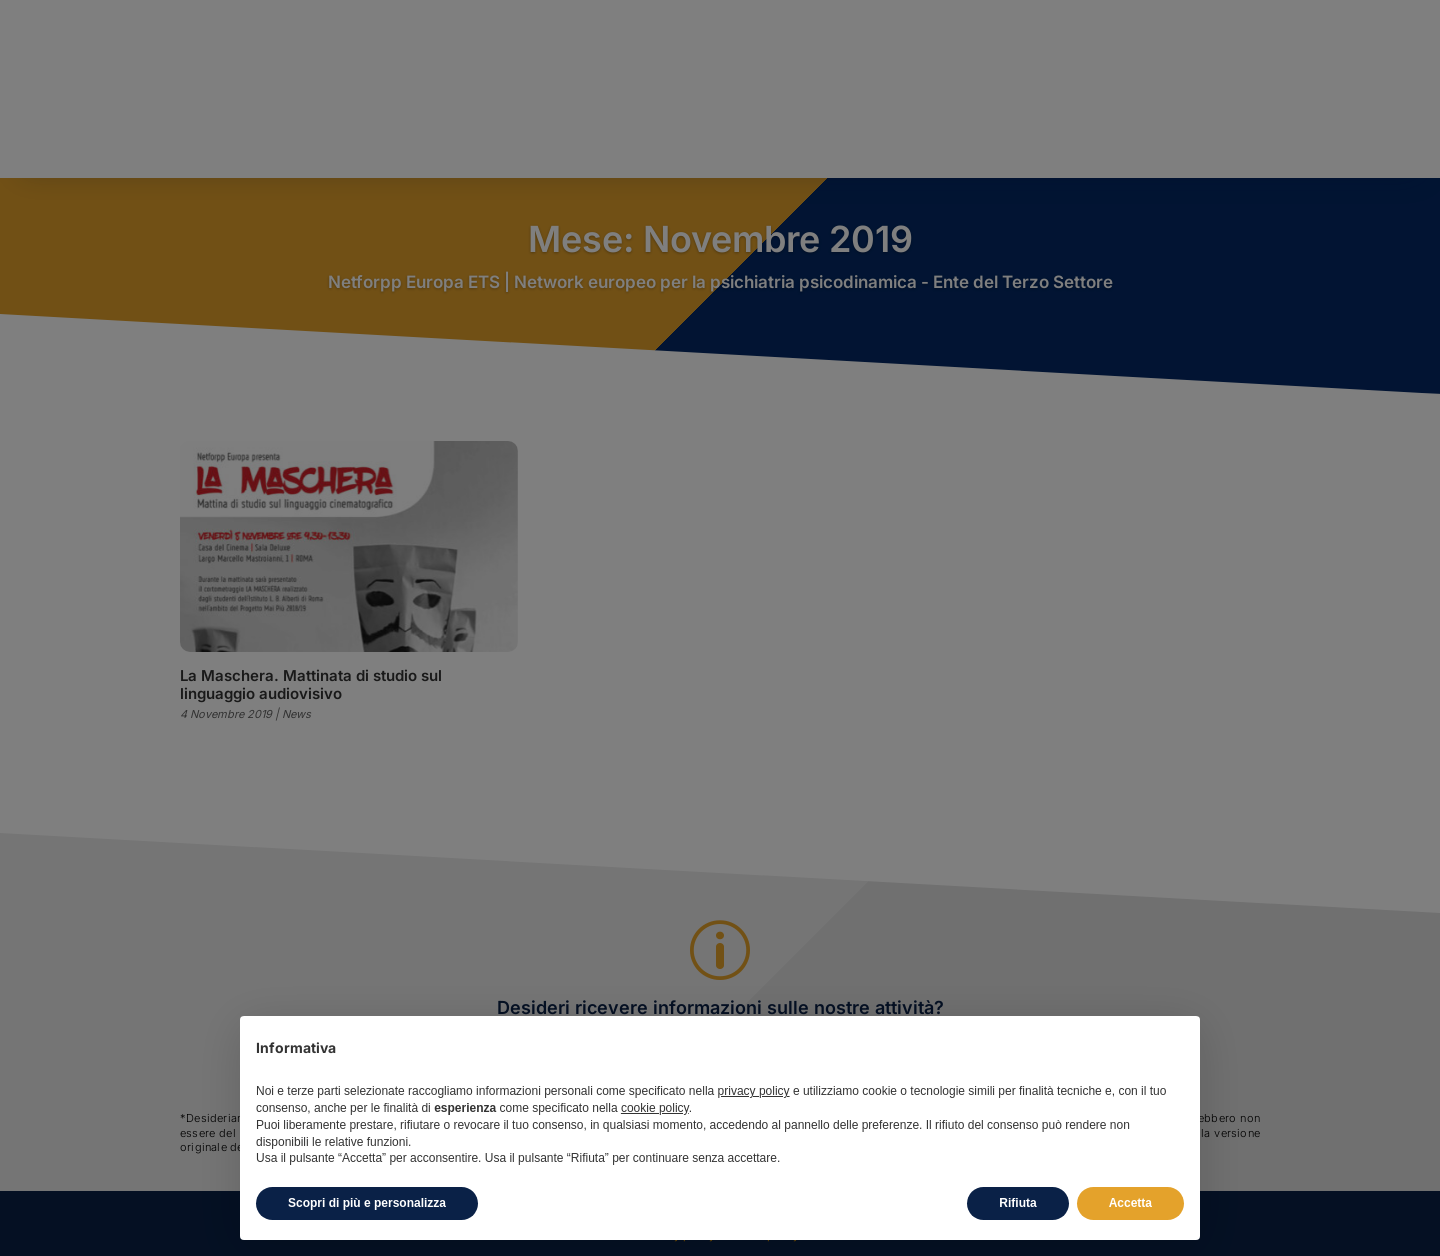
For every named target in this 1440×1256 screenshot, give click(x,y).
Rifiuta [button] (1017, 1203)
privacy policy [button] (754, 1091)
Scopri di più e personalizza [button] (367, 1203)
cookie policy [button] (655, 1108)
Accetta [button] (1130, 1203)
